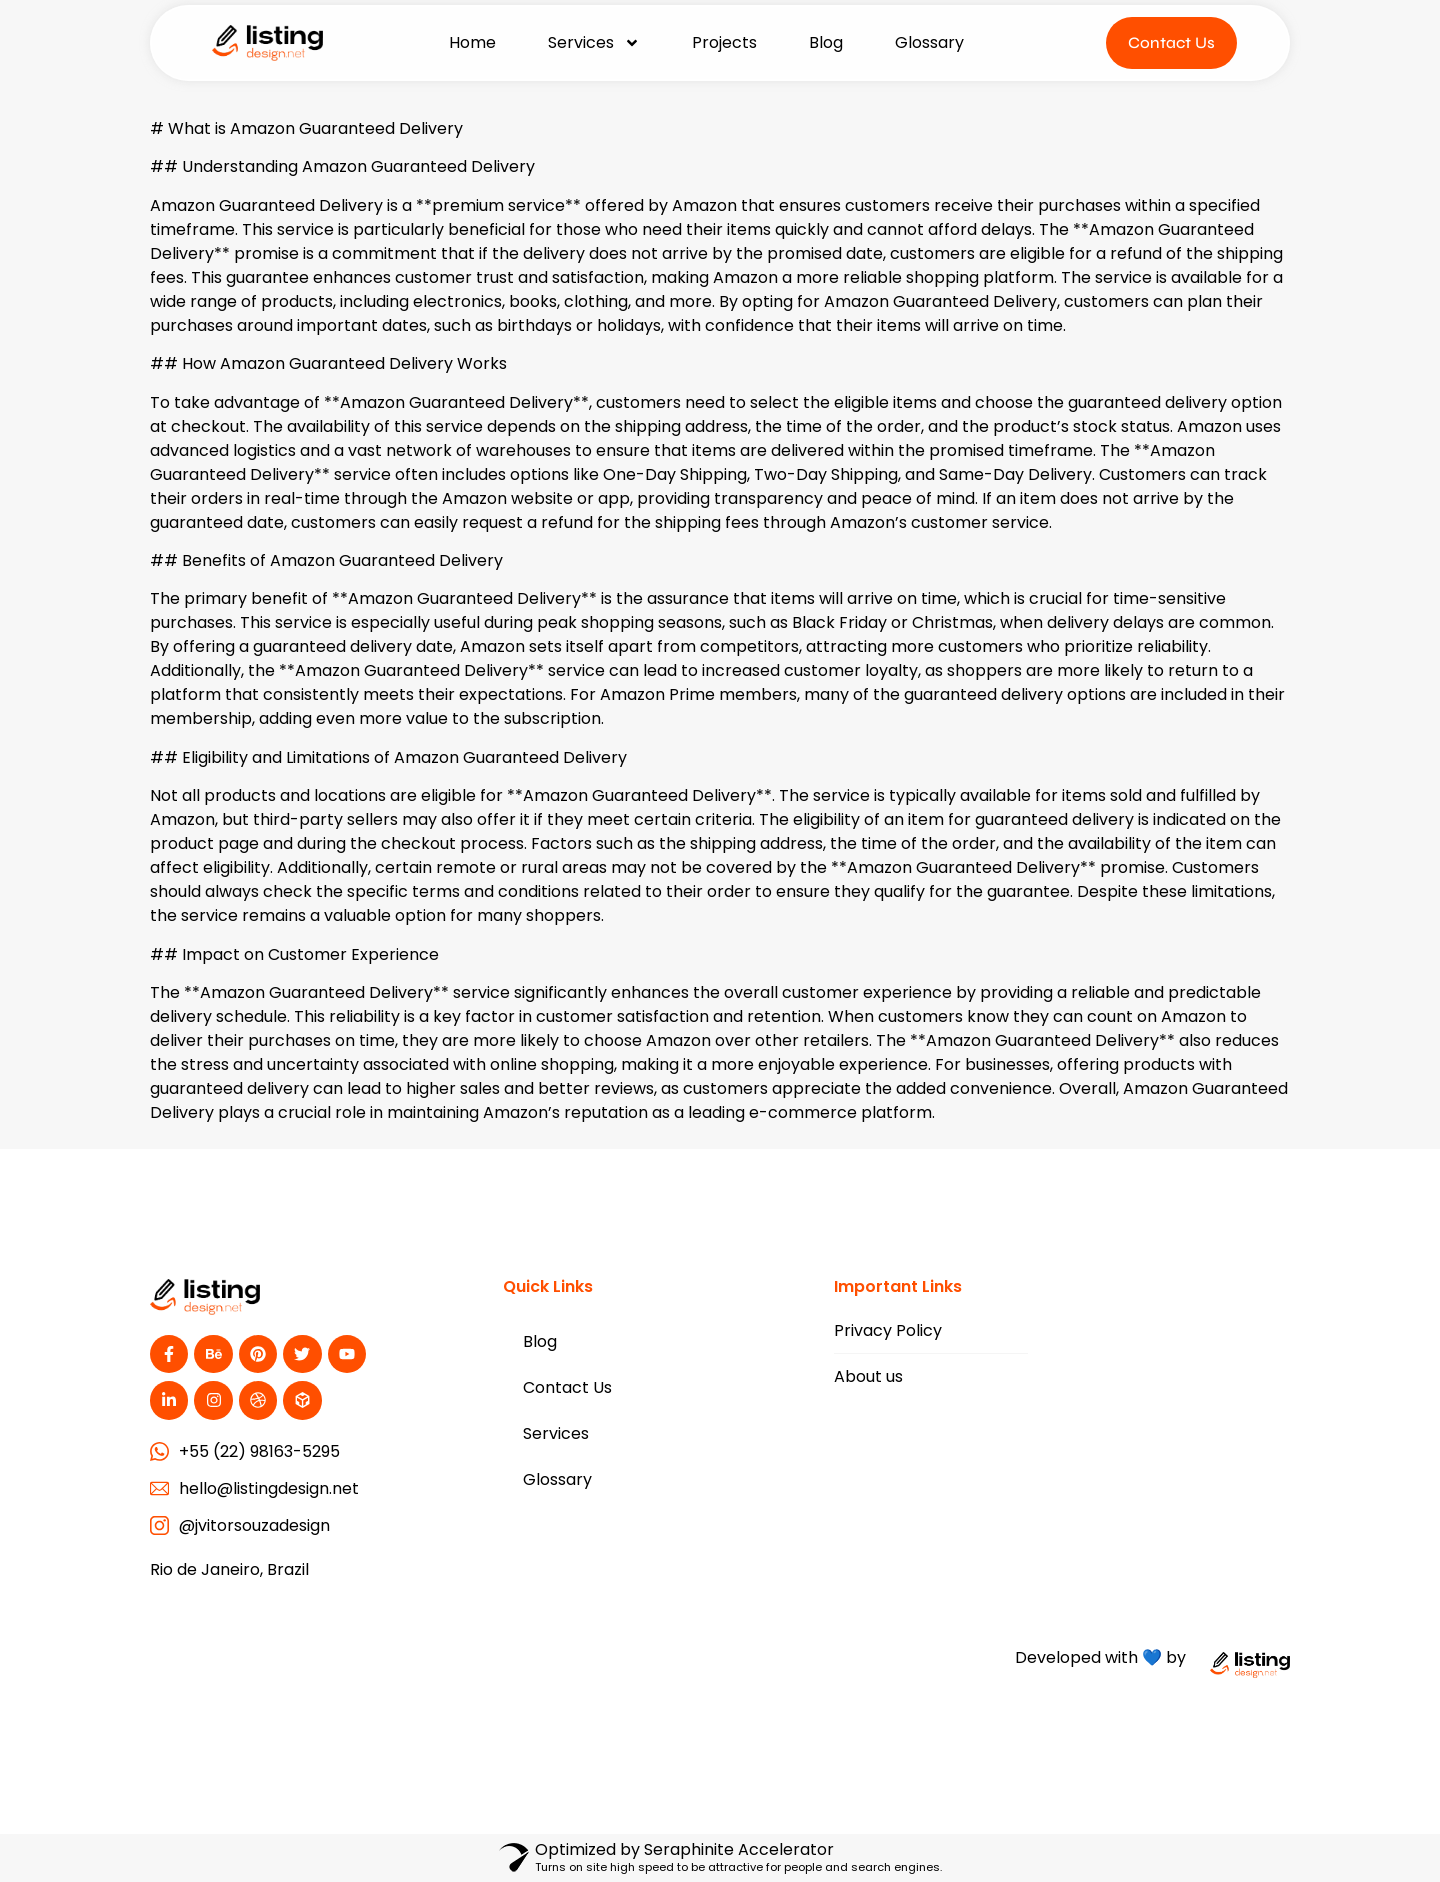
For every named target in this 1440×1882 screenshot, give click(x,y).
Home (472, 42)
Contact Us (567, 1387)
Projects (724, 42)
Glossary (929, 42)
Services (594, 43)
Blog (826, 42)
